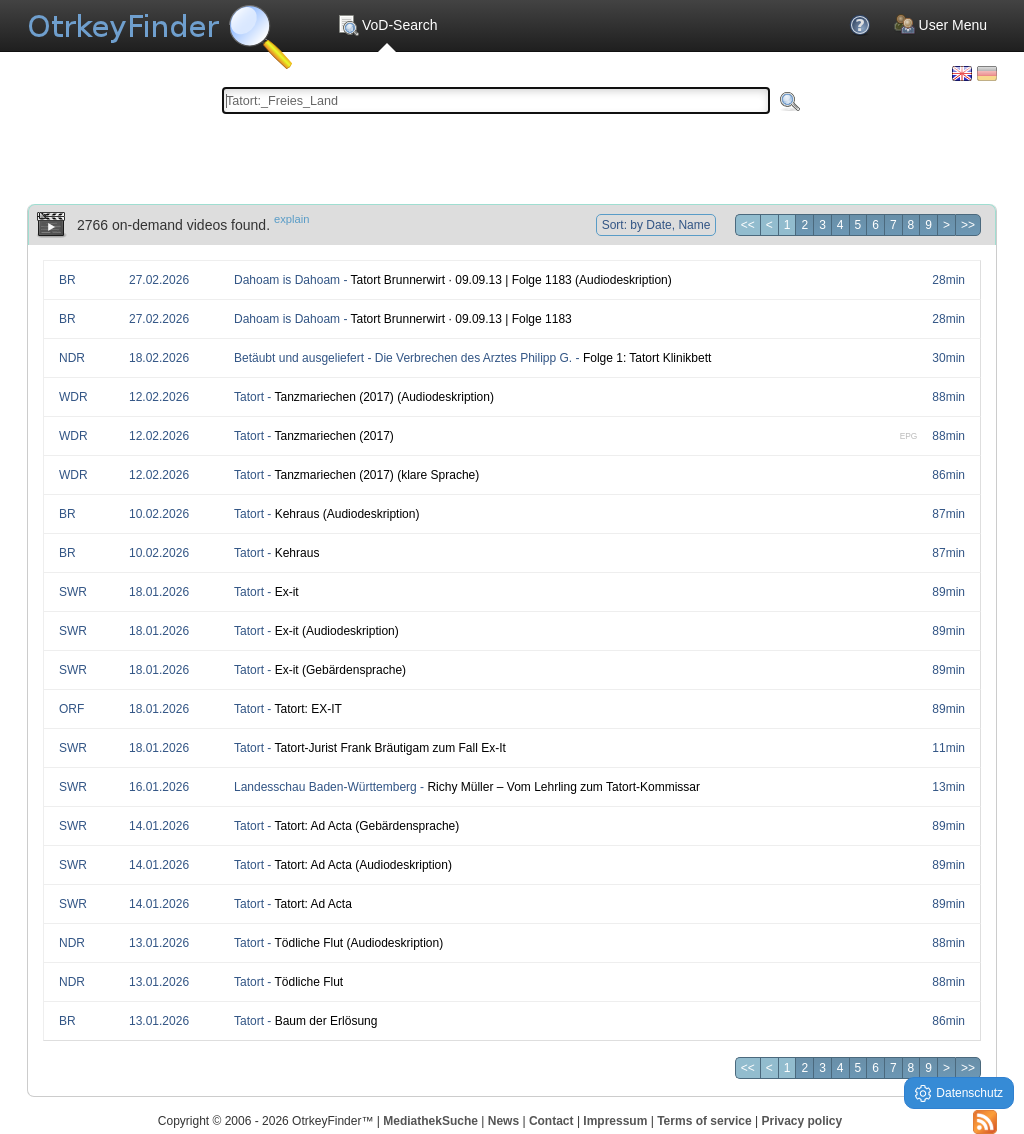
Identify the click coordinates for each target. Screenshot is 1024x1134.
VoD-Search (387, 25)
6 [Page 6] (875, 225)
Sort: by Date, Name (656, 225)
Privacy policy (801, 1121)
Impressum (615, 1121)
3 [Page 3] (822, 225)
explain (291, 219)
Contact (551, 1121)
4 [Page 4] (840, 225)
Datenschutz (959, 1093)
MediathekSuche (430, 1121)
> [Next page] (946, 225)
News (503, 1121)
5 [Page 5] (858, 225)
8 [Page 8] (911, 225)
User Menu (940, 25)
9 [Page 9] (928, 225)
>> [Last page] (968, 225)
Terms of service (704, 1121)
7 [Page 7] (893, 225)
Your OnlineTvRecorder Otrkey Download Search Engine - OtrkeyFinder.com (159, 30)
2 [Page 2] (804, 225)
